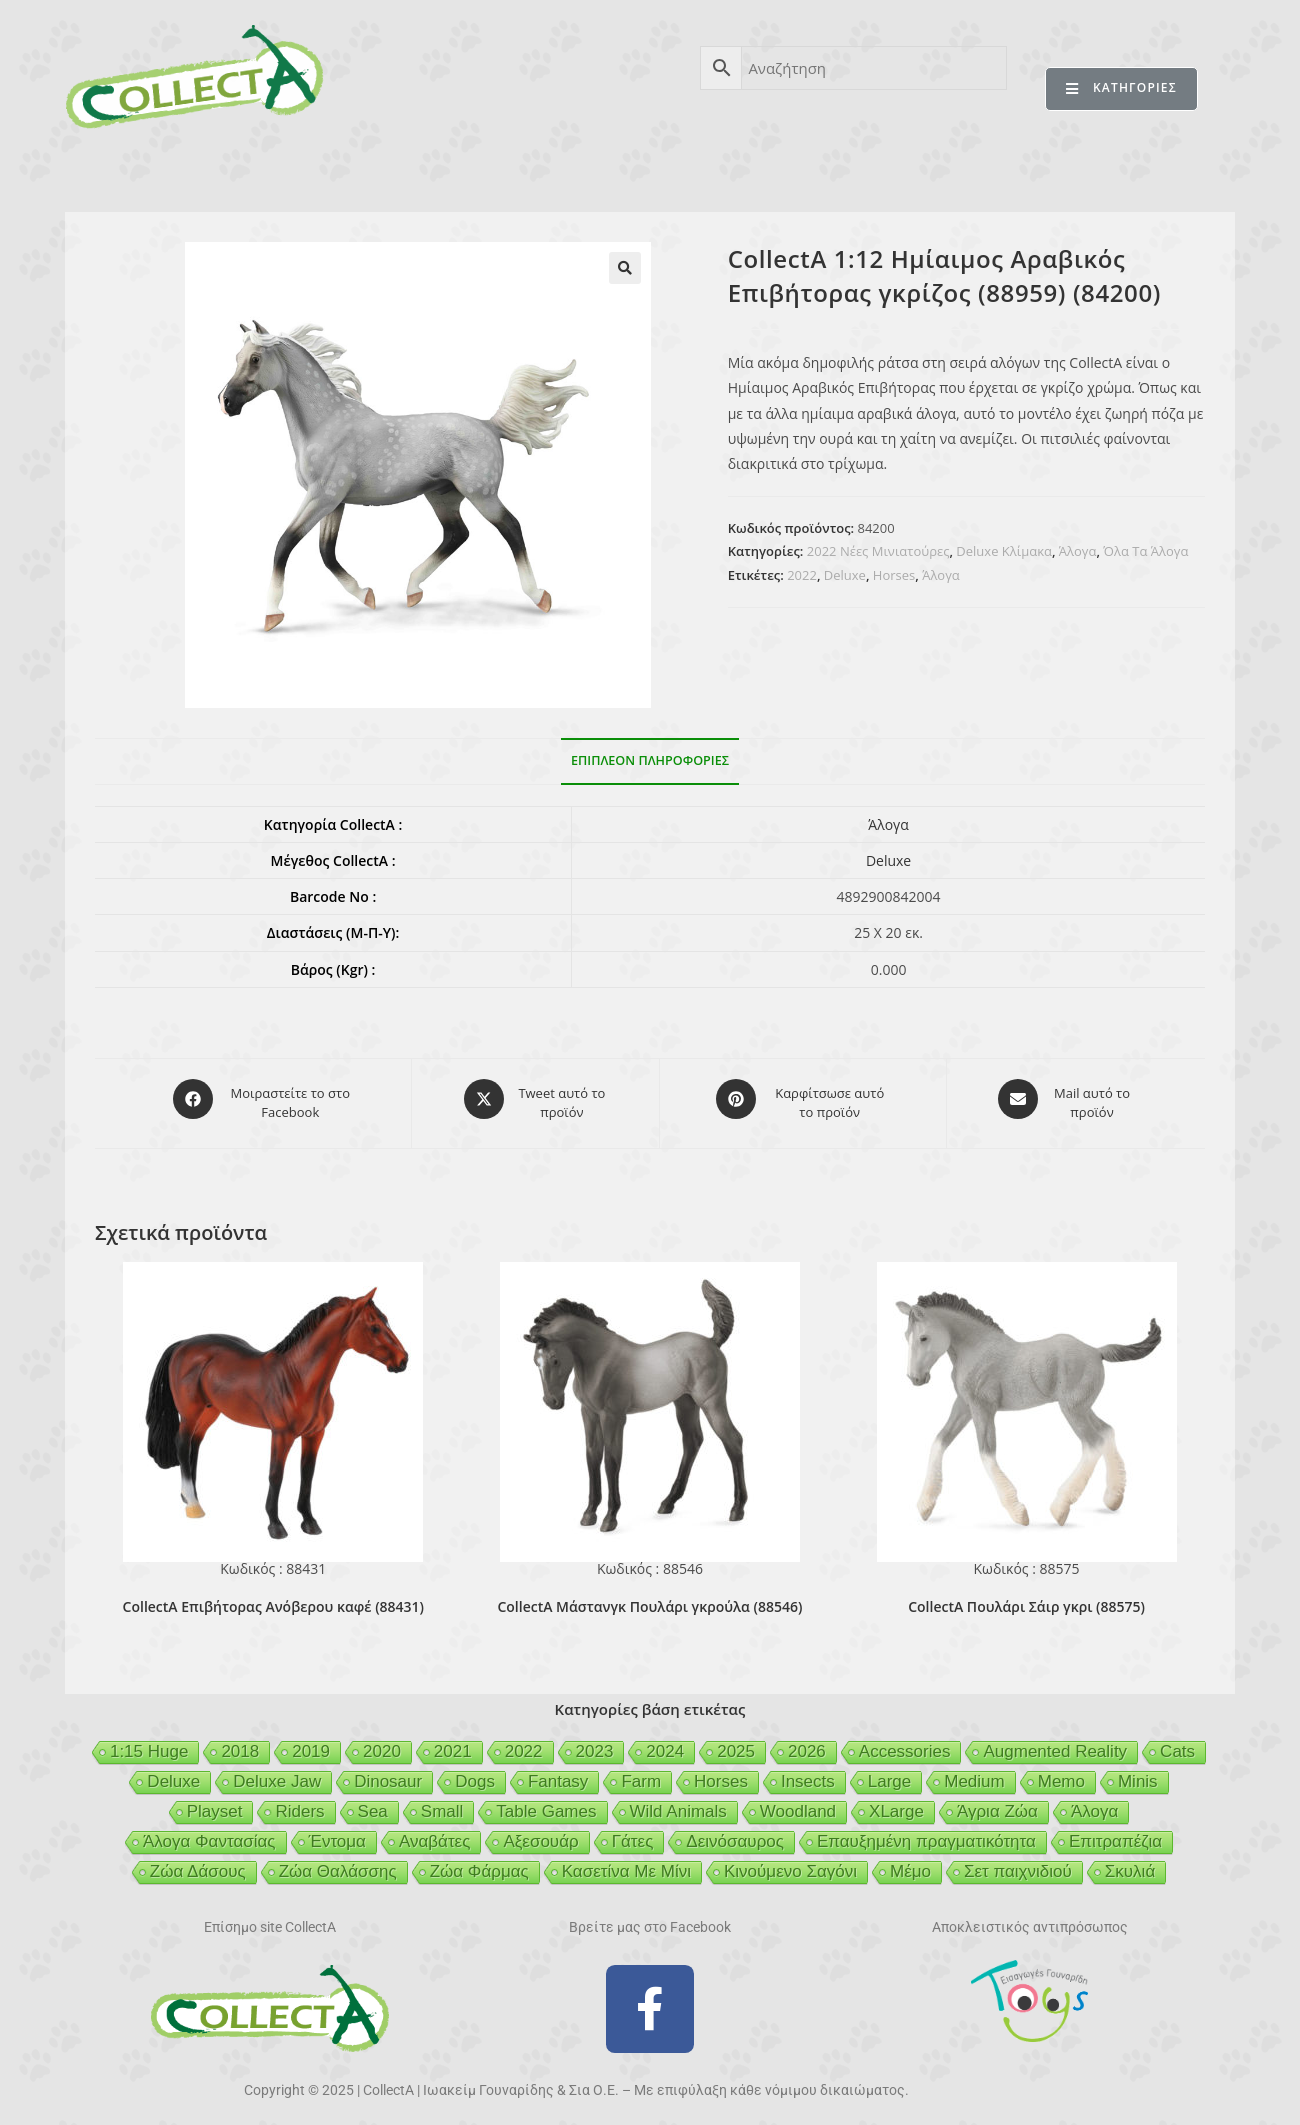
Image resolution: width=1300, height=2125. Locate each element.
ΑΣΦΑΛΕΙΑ (523, 168)
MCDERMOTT (870, 168)
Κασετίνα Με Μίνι (626, 1862)
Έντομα (337, 1832)
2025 (736, 1742)
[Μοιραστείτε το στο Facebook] (264, 1099)
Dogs (475, 1772)
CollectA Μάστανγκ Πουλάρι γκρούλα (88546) (649, 1597)
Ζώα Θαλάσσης (338, 1862)
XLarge (896, 1802)
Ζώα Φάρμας (479, 1862)
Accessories (905, 1742)
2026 (807, 1742)
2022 (802, 575)
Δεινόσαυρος (735, 1832)
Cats (1177, 1742)
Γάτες (633, 1832)
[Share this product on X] (535, 1099)
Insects (808, 1772)
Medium (974, 1772)
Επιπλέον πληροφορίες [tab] (650, 760)
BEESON (640, 168)
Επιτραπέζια (1115, 1832)
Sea (373, 1802)
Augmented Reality (1055, 1742)
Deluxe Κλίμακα (1004, 551)
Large (889, 1772)
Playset (215, 1802)
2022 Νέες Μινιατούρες (878, 551)
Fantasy (558, 1772)
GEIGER (746, 168)
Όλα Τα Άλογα (1145, 551)
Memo (1061, 1772)
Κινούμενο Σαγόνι (790, 1862)
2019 (311, 1742)
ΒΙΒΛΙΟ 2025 (394, 168)
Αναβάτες (434, 1832)
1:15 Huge (149, 1742)
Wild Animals (678, 1802)
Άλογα (1078, 551)
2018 (240, 1742)
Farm (641, 1772)
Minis (1138, 1772)
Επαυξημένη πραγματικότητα (926, 1832)
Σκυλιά (1130, 1862)
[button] (625, 268)
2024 (665, 1742)
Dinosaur (388, 1772)
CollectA (145, 168)
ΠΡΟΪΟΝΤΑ (263, 168)
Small (442, 1802)
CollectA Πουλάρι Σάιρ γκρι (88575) (1026, 1597)
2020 (382, 1742)
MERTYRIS (1004, 168)
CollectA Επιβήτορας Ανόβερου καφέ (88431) (273, 1597)
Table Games (546, 1802)
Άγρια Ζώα (997, 1802)
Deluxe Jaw (277, 1772)
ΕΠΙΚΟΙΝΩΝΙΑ (1138, 168)
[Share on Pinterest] (803, 1099)
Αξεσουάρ (540, 1832)
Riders (299, 1802)
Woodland (798, 1802)
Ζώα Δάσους (198, 1862)
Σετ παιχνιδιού (1018, 1862)
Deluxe (845, 575)
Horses (894, 575)
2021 (453, 1742)
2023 (595, 1742)
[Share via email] (1065, 1099)
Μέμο (910, 1862)
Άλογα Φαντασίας (209, 1832)
